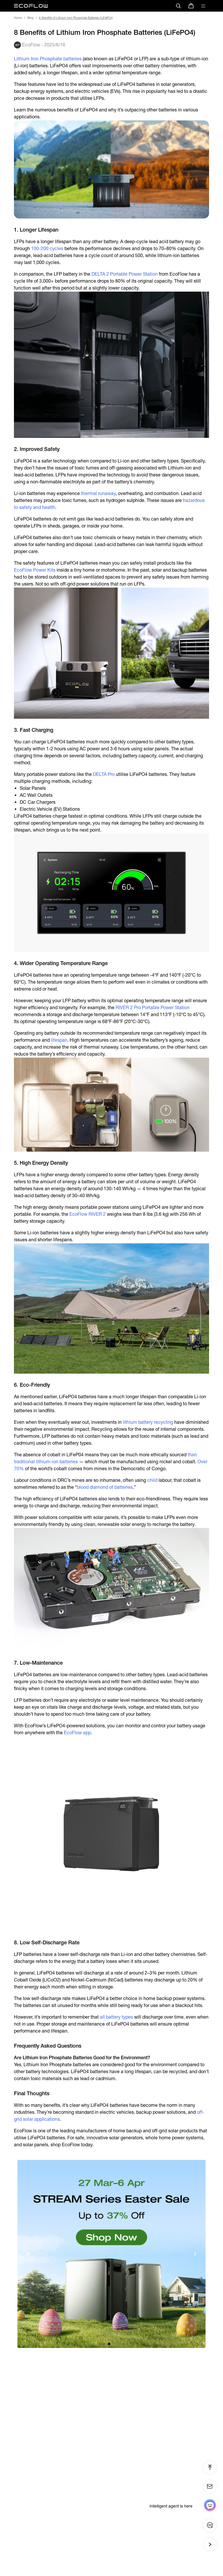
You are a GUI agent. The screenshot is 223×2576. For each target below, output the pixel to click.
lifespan (59, 1040)
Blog (30, 17)
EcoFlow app (77, 1732)
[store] (191, 6)
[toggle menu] (203, 6)
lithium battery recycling (148, 1422)
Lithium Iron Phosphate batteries (48, 59)
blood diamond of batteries (105, 1487)
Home (18, 17)
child (152, 1480)
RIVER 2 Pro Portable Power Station (153, 1007)
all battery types (116, 2017)
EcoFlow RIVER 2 (87, 1214)
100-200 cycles (47, 248)
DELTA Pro (104, 774)
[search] (178, 6)
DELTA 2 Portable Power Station (124, 274)
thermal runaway (98, 493)
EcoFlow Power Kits (34, 570)
